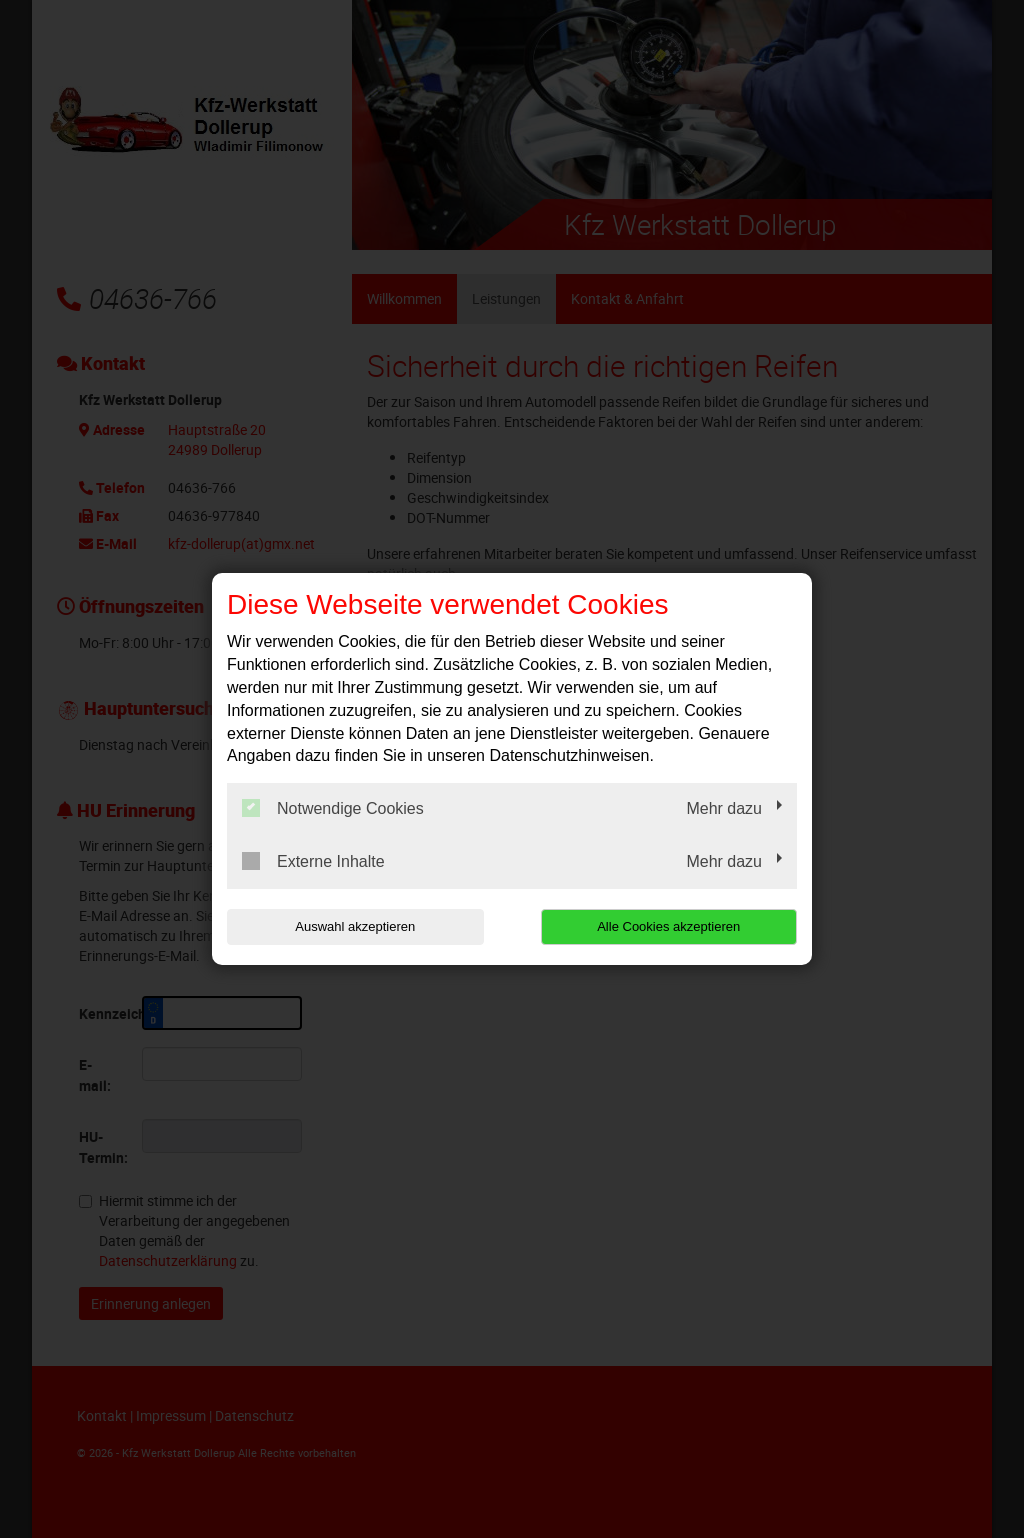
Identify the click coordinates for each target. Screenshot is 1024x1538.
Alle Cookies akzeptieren (668, 926)
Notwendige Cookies (333, 808)
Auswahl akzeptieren (355, 926)
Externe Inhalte (313, 861)
